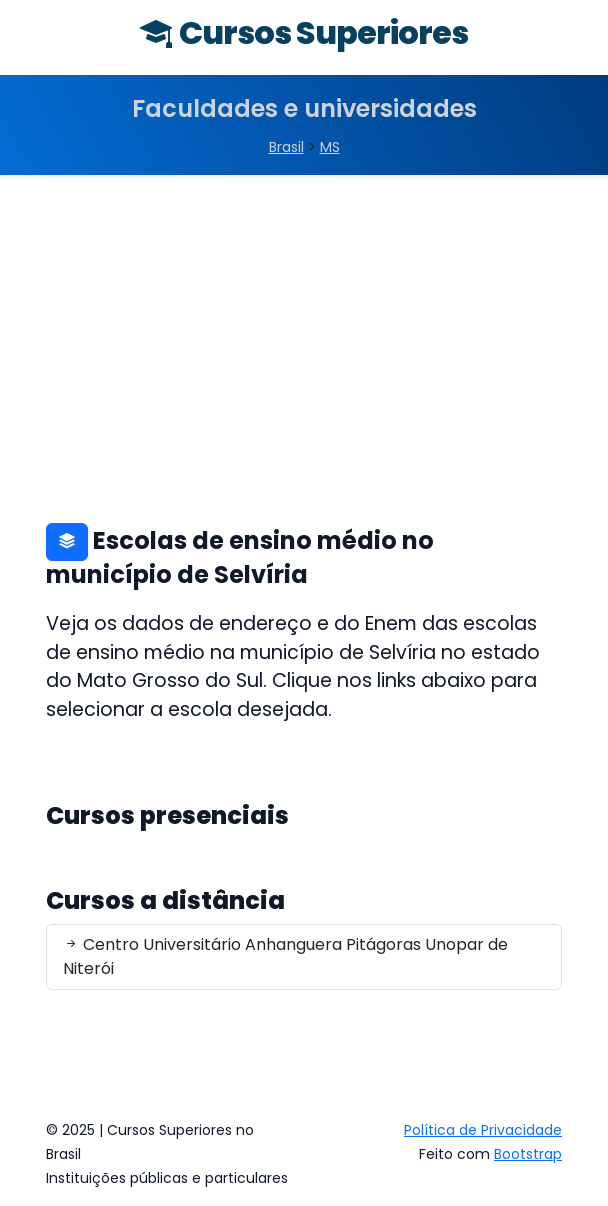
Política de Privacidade (483, 1130)
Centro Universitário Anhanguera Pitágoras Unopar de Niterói (285, 956)
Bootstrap (528, 1154)
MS (330, 147)
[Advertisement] (304, 325)
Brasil (286, 147)
